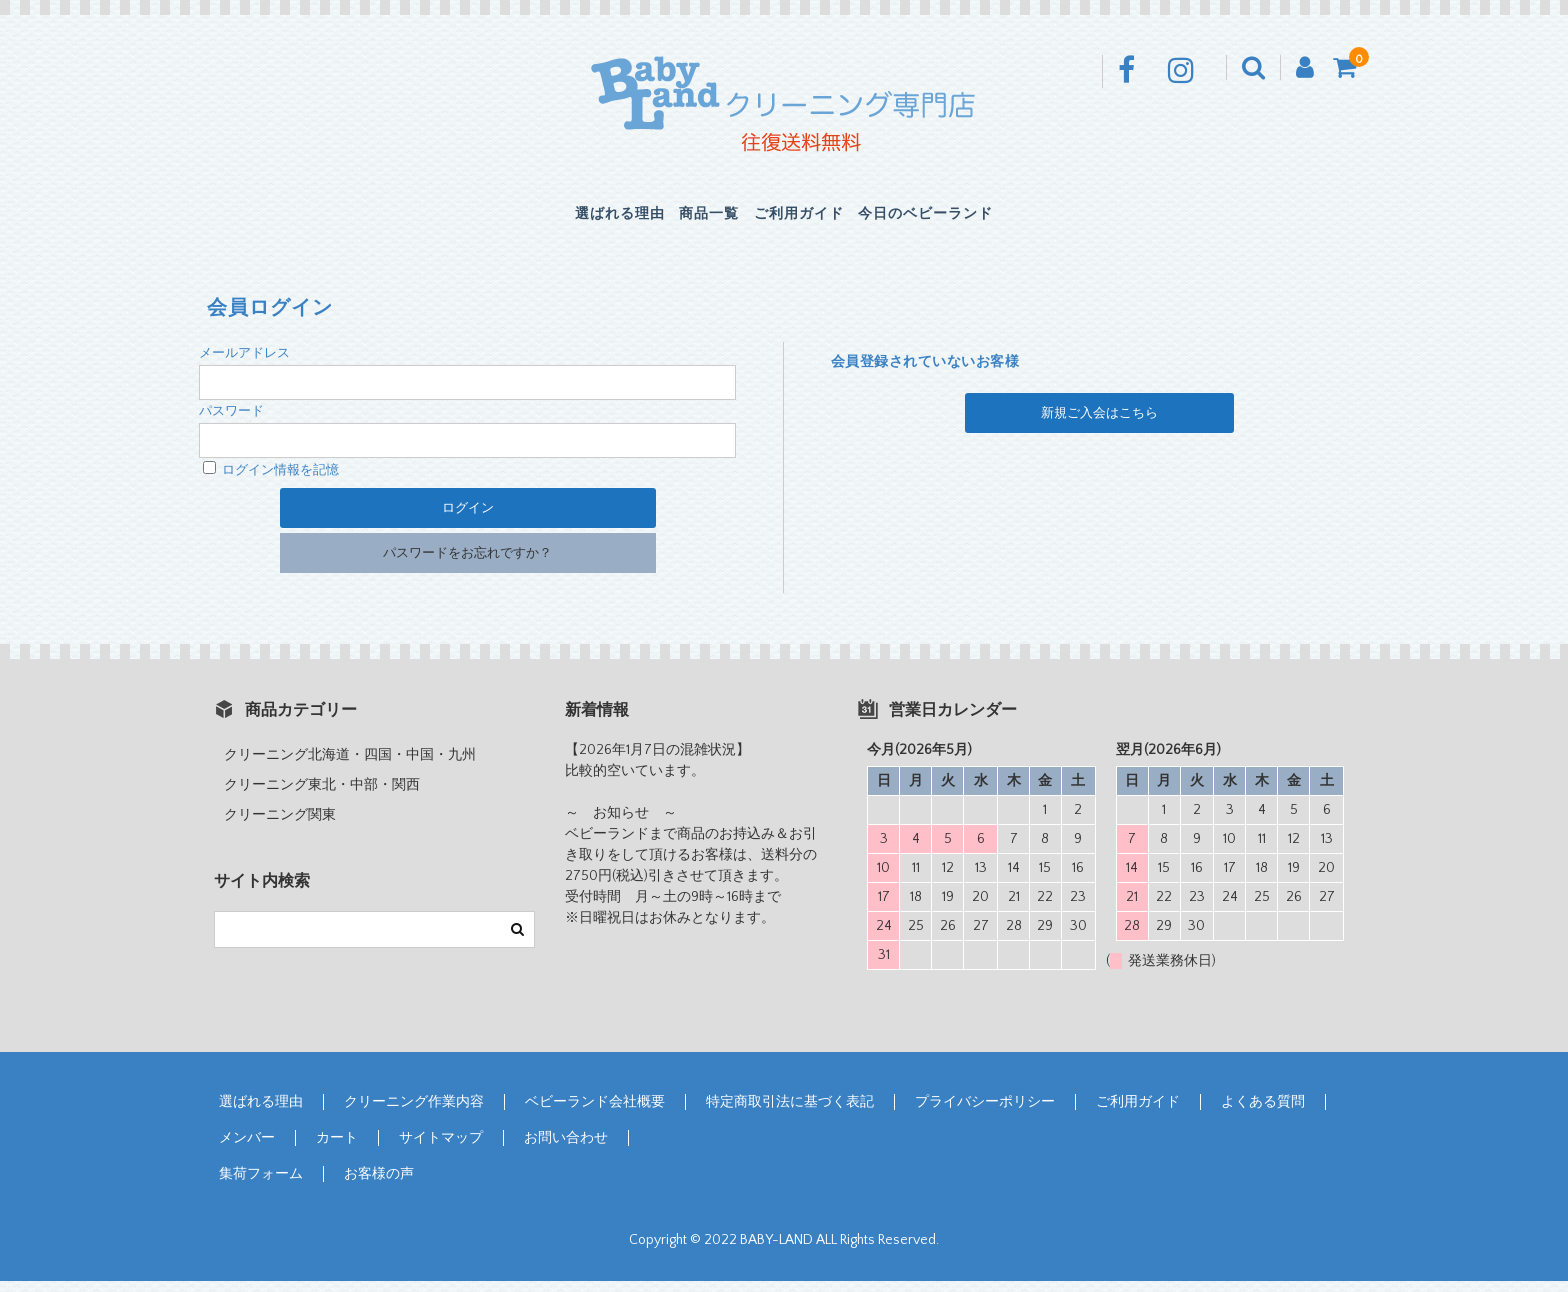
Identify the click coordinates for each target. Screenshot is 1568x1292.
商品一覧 (684, 220)
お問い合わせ (566, 1149)
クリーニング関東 (280, 826)
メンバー (247, 1149)
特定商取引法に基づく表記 (790, 1113)
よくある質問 (1263, 1113)
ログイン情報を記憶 (271, 481)
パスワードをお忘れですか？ (467, 564)
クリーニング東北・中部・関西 (322, 796)
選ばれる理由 (551, 220)
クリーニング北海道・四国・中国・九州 (350, 766)
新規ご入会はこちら (1099, 424)
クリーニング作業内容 (414, 1113)
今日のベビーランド (992, 220)
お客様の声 (379, 1185)
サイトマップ (441, 1149)
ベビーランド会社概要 (595, 1113)
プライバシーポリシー (985, 1113)
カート (337, 1149)
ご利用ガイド (817, 220)
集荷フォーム (261, 1185)
